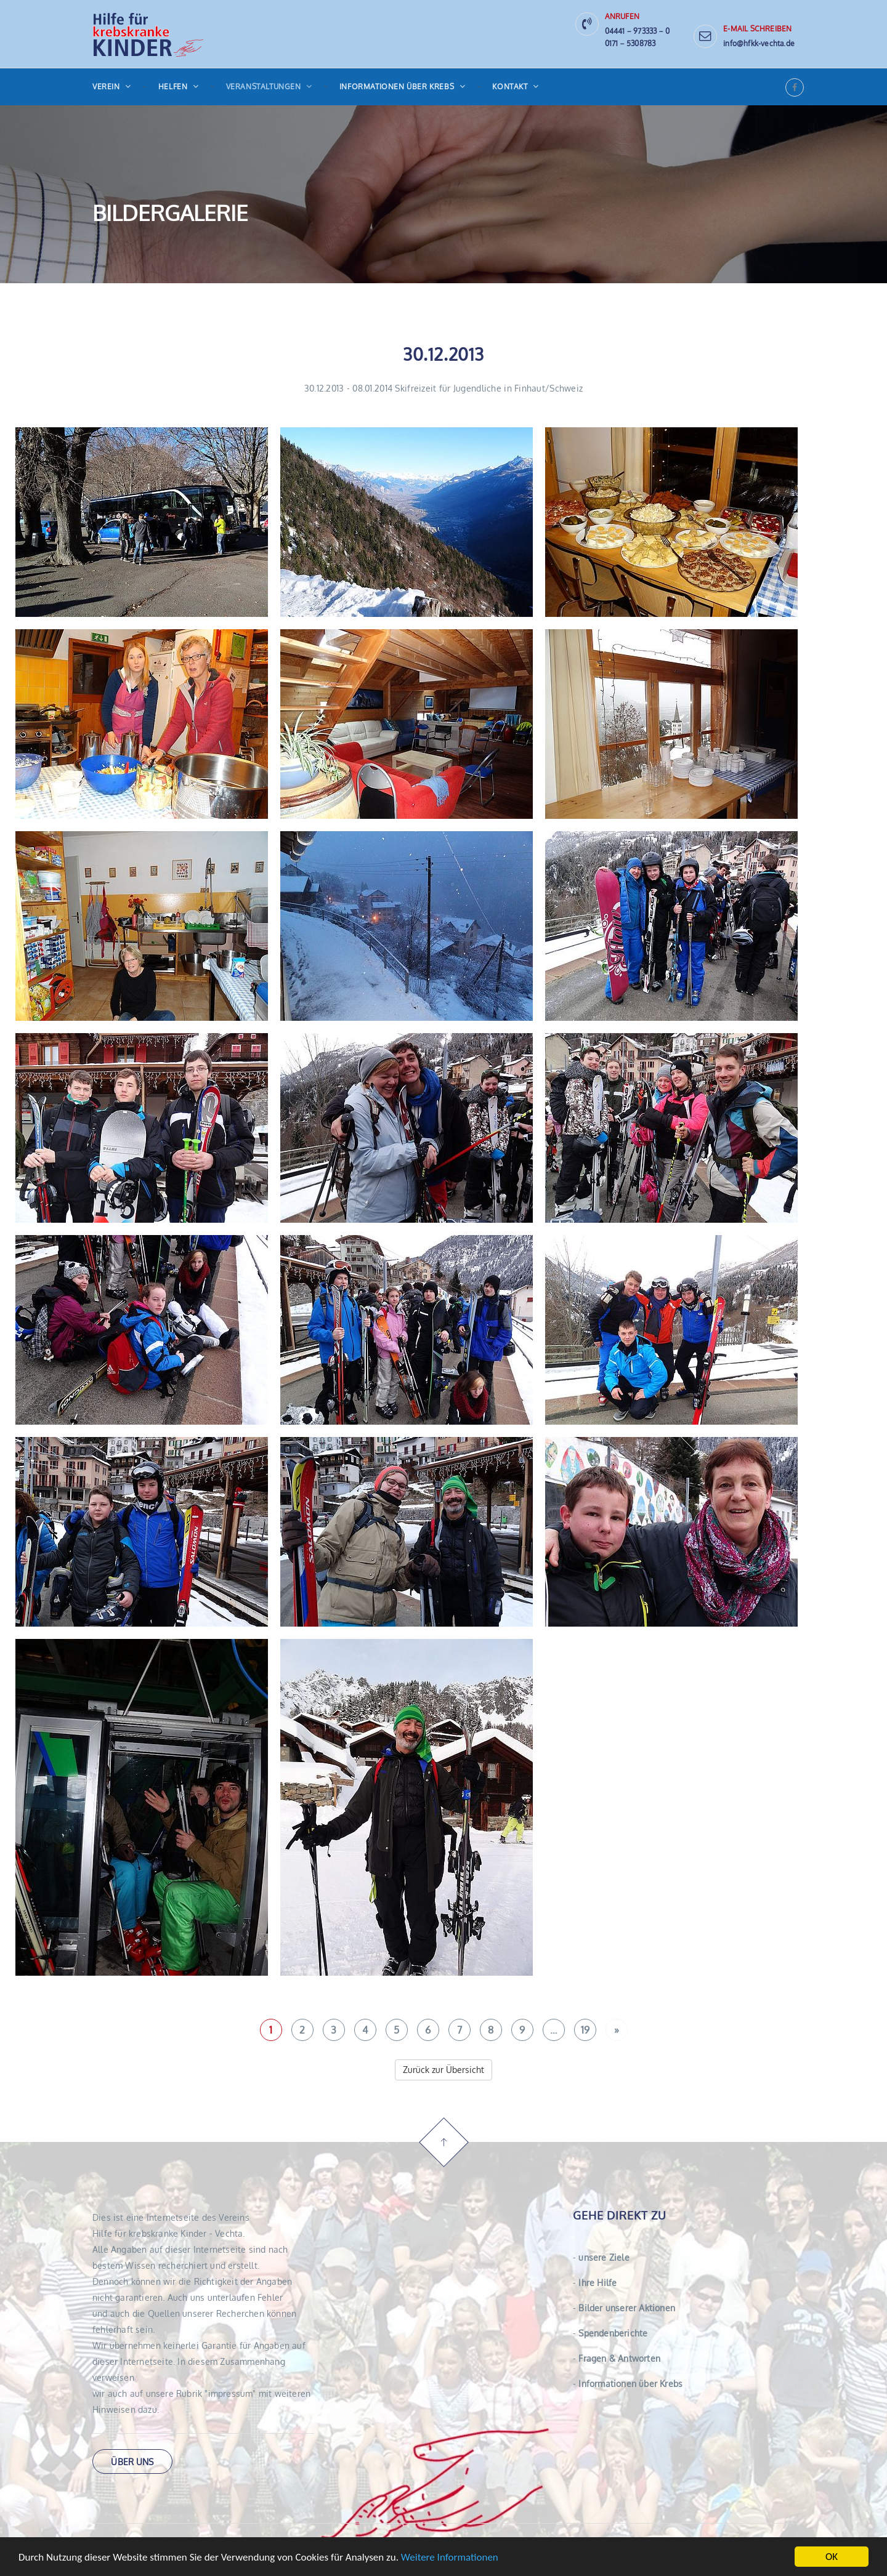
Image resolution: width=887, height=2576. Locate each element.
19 (585, 2030)
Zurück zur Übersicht (443, 2069)
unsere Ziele (601, 2257)
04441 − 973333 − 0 (637, 31)
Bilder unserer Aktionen (624, 2308)
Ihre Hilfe (595, 2282)
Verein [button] (111, 86)
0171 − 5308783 (630, 43)
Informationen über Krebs (627, 2383)
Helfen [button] (178, 86)
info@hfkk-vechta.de (759, 43)
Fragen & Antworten (616, 2358)
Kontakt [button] (515, 86)
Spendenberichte (610, 2333)
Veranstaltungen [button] (269, 86)
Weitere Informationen (449, 2557)
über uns (132, 2462)
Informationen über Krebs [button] (402, 86)
